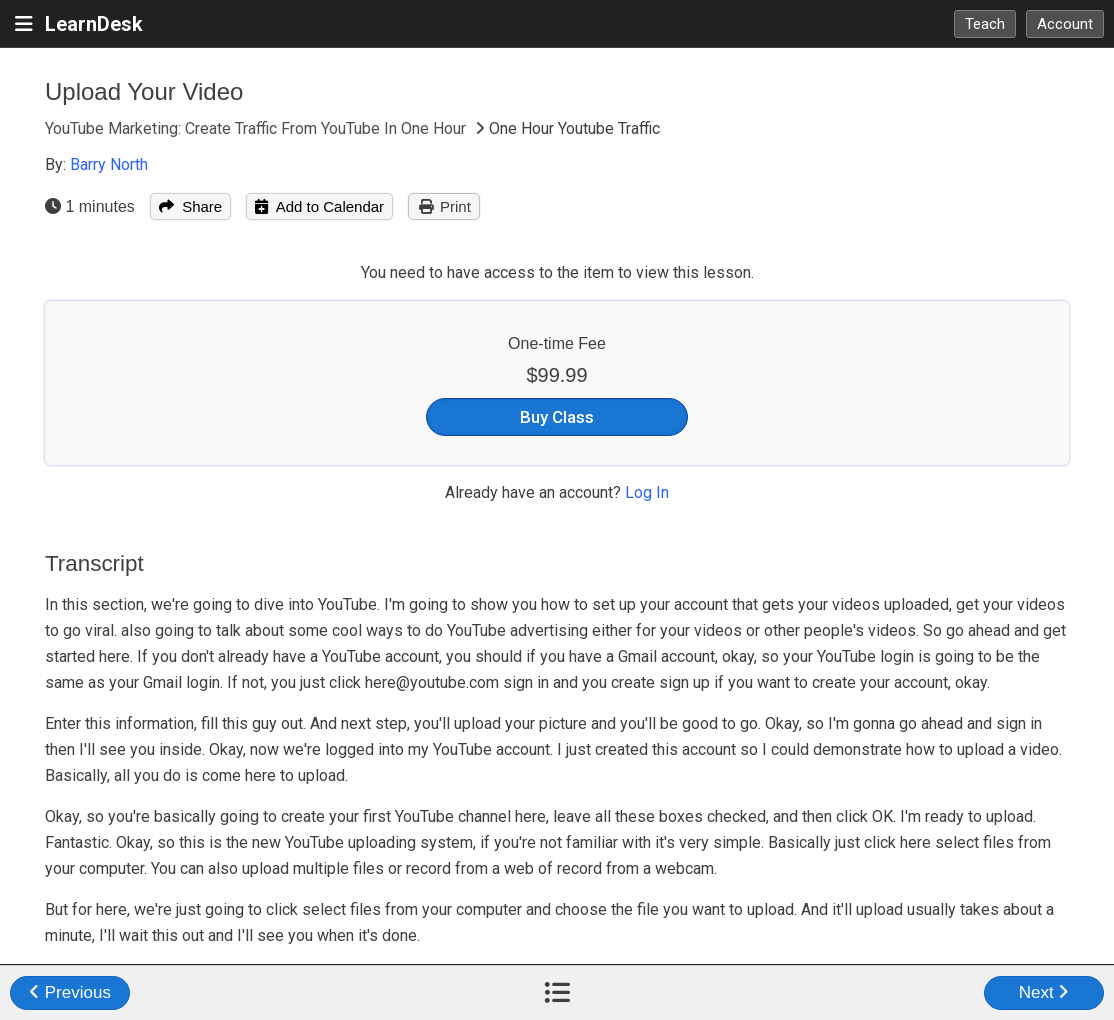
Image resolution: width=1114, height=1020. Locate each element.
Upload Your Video (144, 91)
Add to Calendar (319, 206)
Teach (985, 24)
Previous (70, 992)
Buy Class (557, 417)
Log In (647, 492)
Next (1044, 992)
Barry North (109, 164)
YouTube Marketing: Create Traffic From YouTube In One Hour (257, 128)
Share (190, 206)
